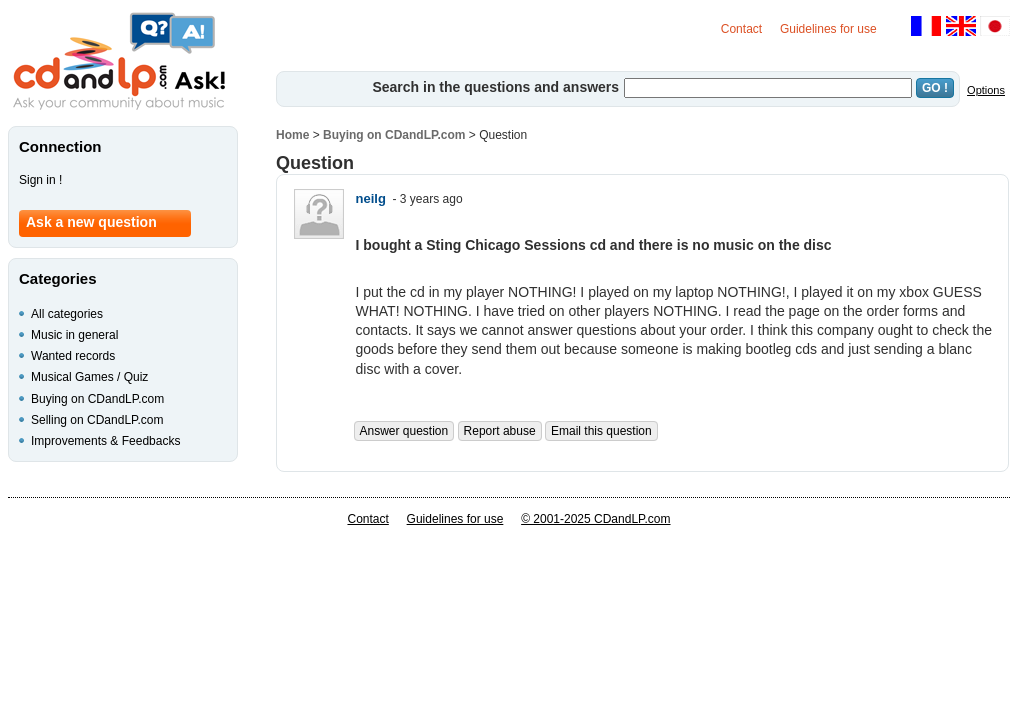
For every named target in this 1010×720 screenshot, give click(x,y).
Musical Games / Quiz (89, 377)
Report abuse (500, 431)
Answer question (404, 431)
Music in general (74, 335)
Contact (741, 29)
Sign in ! (40, 180)
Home (292, 135)
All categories (67, 314)
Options (986, 90)
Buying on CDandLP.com (394, 135)
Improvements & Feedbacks (105, 441)
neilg (371, 198)
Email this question (601, 431)
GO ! (935, 88)
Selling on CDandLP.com (97, 420)
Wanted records (73, 356)
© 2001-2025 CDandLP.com (595, 519)
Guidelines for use (828, 29)
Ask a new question (91, 222)
